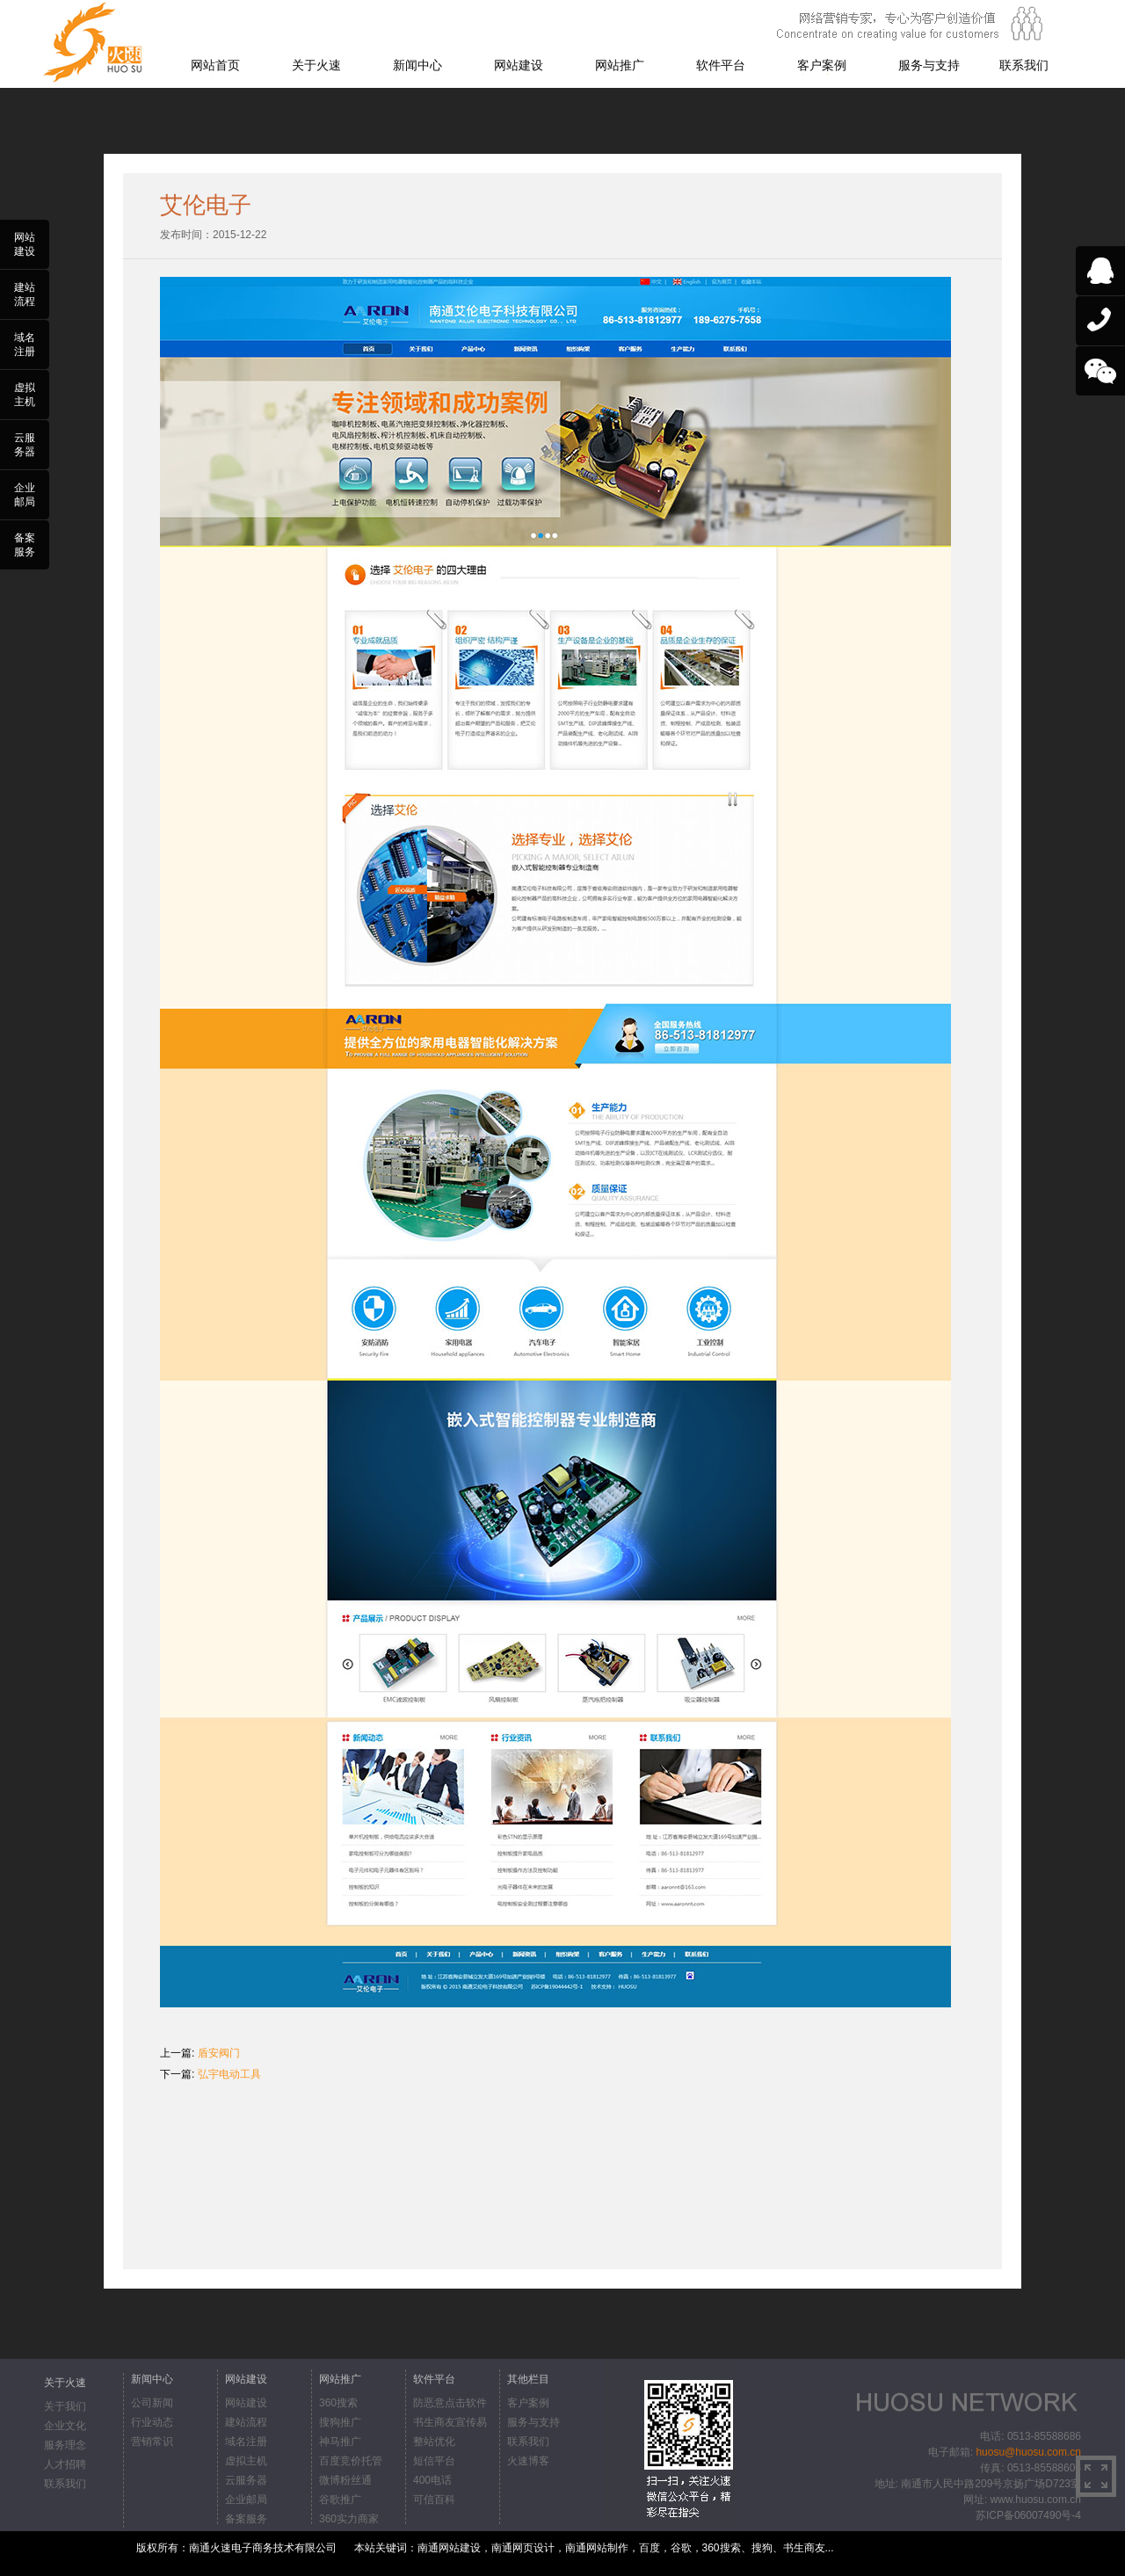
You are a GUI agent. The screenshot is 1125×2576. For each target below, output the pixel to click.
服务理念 (65, 2445)
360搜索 (338, 2403)
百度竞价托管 (350, 2461)
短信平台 (434, 2461)
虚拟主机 (246, 2461)
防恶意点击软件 (450, 2403)
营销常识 (152, 2441)
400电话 (432, 2480)
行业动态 (152, 2422)
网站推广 (619, 65)
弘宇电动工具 (229, 2074)
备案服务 (246, 2519)
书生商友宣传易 (450, 2422)
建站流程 (246, 2422)
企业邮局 (246, 2499)
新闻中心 (417, 65)
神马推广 (340, 2441)
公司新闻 (152, 2403)
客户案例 (821, 65)
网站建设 (518, 65)
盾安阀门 (219, 2053)
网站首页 (215, 65)
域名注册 (246, 2441)
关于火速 (316, 65)
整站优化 (434, 2441)
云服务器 (246, 2480)
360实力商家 (349, 2519)
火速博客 (528, 2461)
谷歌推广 (340, 2499)
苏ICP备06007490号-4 (1028, 2515)
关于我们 (65, 2406)
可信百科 (434, 2499)
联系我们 (1024, 65)
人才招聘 (65, 2464)
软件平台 (720, 65)
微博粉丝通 (345, 2480)
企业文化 (65, 2426)
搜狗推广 (340, 2422)
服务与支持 (929, 65)
